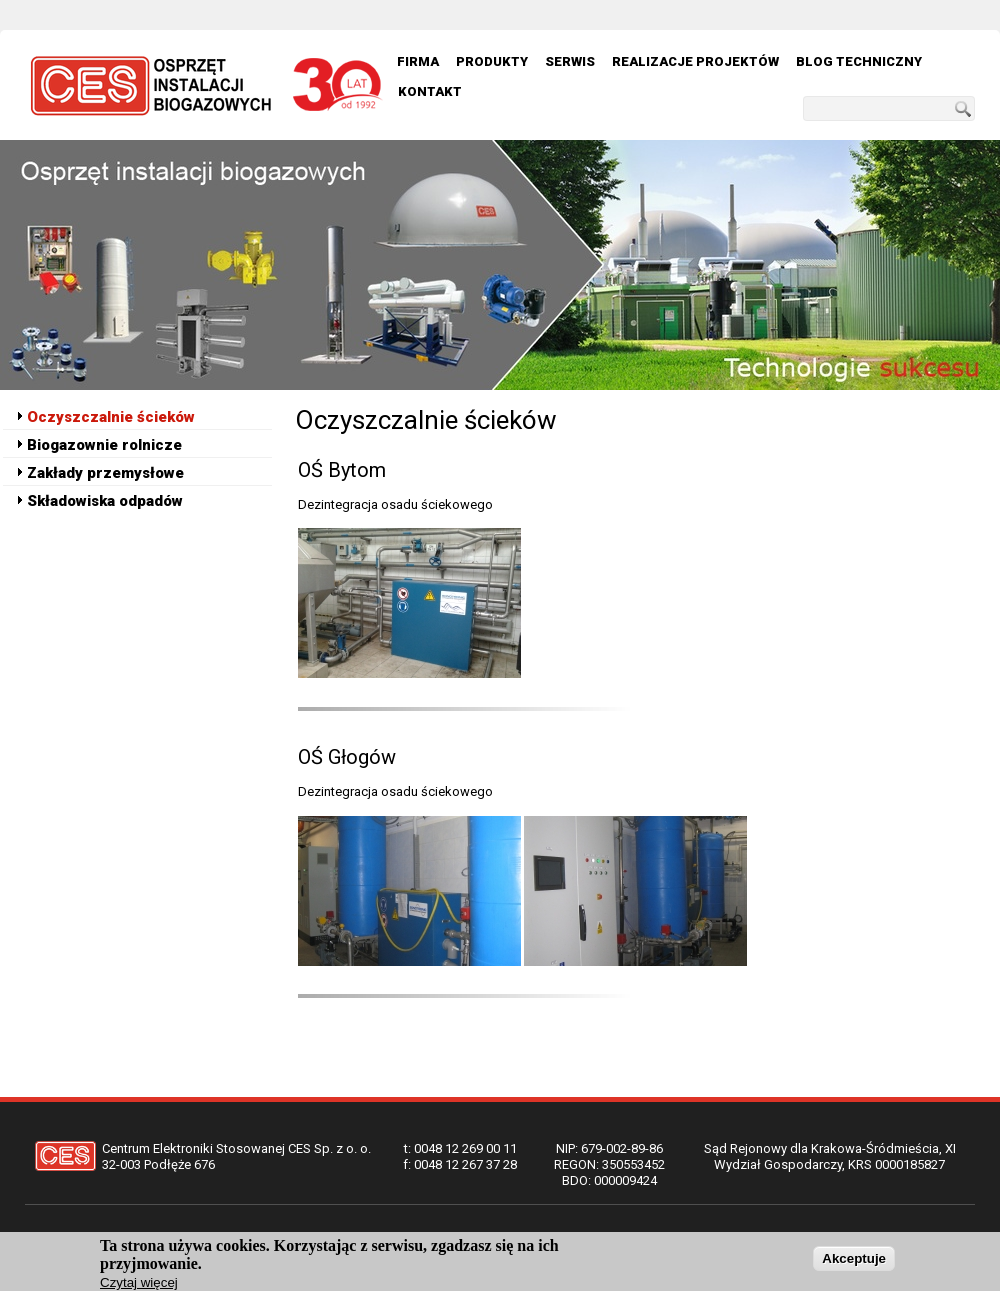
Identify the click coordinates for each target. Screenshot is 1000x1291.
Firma (418, 61)
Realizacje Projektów (695, 61)
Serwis (570, 61)
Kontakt (430, 91)
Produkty (492, 61)
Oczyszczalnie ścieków (111, 417)
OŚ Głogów (347, 757)
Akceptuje (854, 1263)
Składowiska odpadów (105, 501)
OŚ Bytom (342, 470)
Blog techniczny (859, 61)
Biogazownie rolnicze (104, 445)
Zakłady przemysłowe (105, 473)
